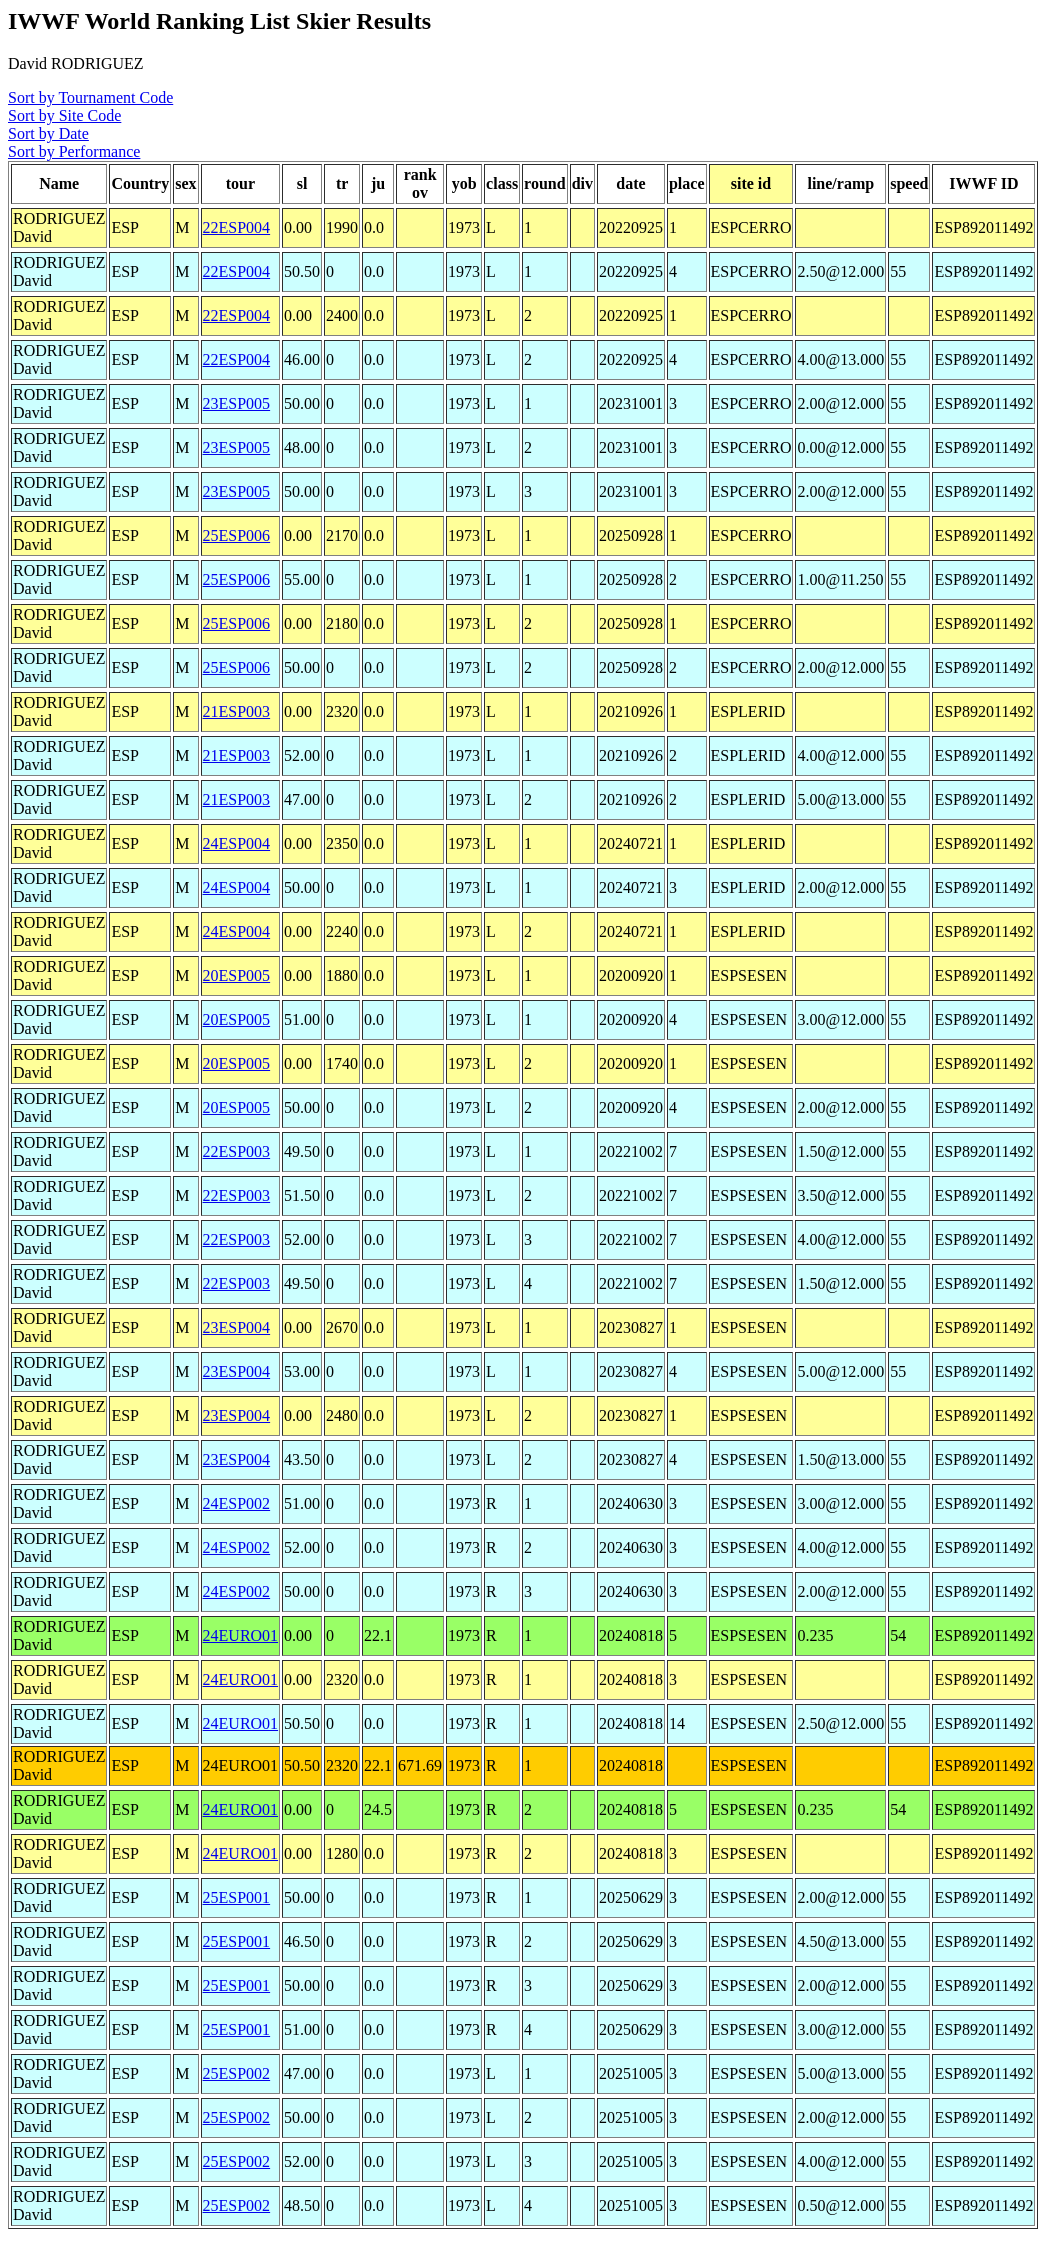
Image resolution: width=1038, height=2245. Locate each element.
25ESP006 (237, 535)
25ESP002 (237, 2073)
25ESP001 (237, 1897)
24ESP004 (237, 843)
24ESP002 (237, 1503)
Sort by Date (48, 133)
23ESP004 (237, 1327)
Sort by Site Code (64, 115)
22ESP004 (237, 227)
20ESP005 (237, 975)
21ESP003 (237, 711)
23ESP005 (237, 403)
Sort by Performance (74, 151)
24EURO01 (241, 1635)
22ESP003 (237, 1151)
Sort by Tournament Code (90, 97)
